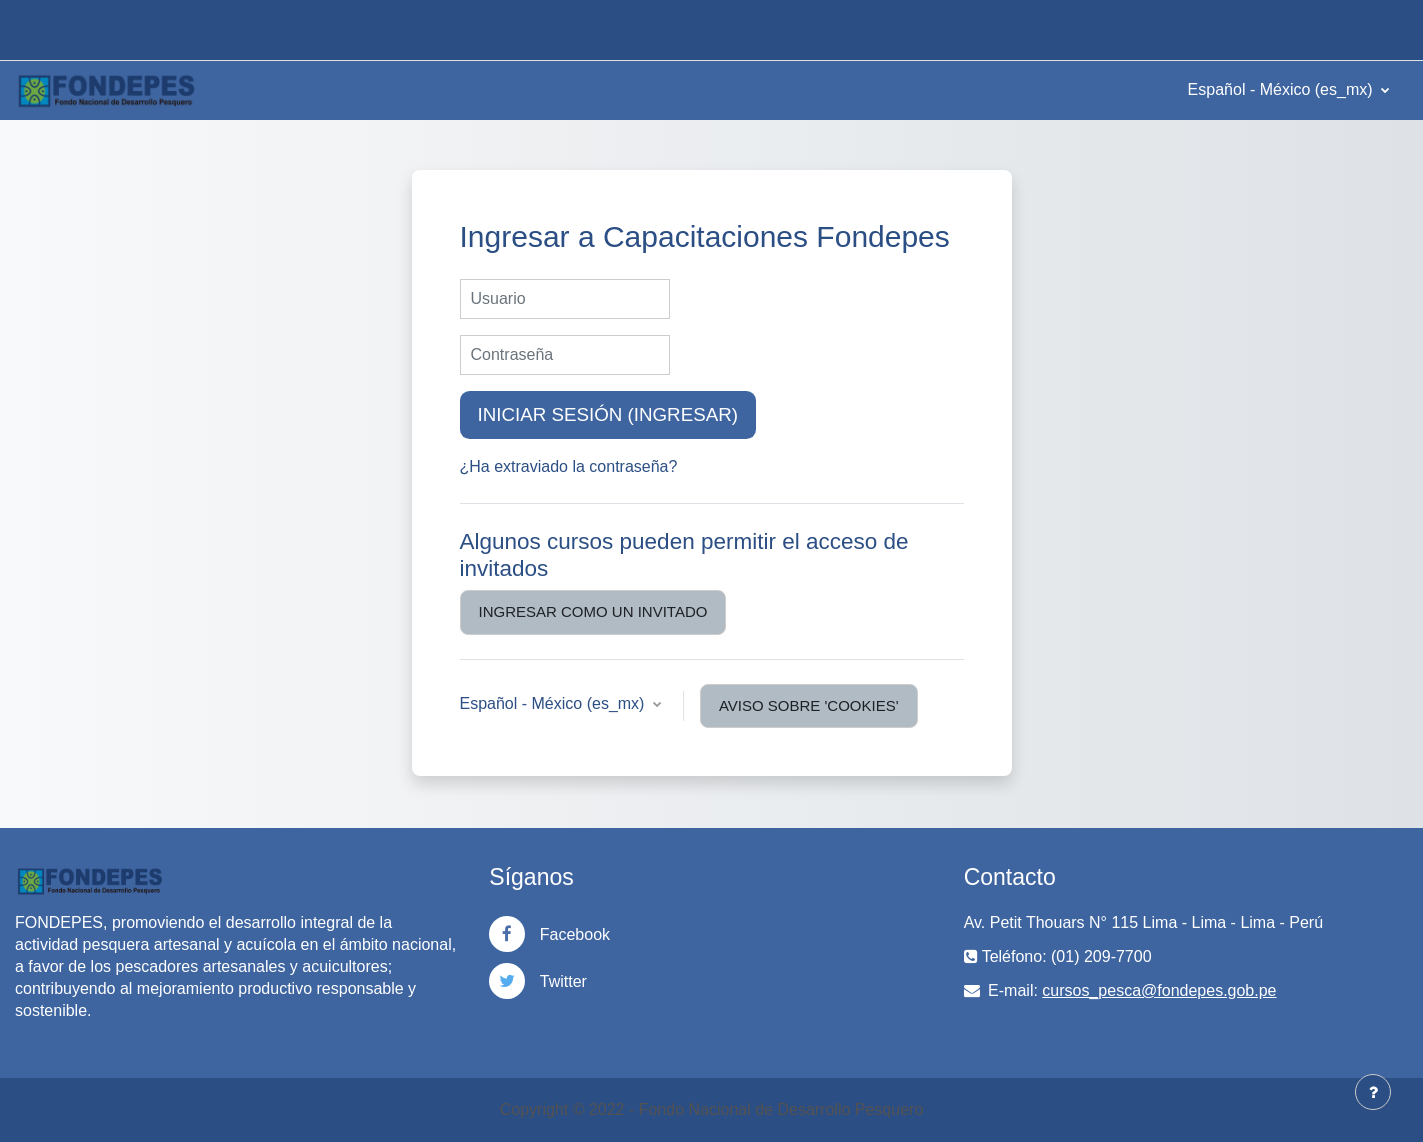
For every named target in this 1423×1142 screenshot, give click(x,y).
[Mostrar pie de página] (1373, 1092)
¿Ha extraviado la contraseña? (569, 466)
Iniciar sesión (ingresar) (608, 414)
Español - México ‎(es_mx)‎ (1282, 89)
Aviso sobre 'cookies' (809, 705)
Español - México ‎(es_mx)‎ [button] (554, 703)
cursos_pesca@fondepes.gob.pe (1159, 990)
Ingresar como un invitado (593, 611)
